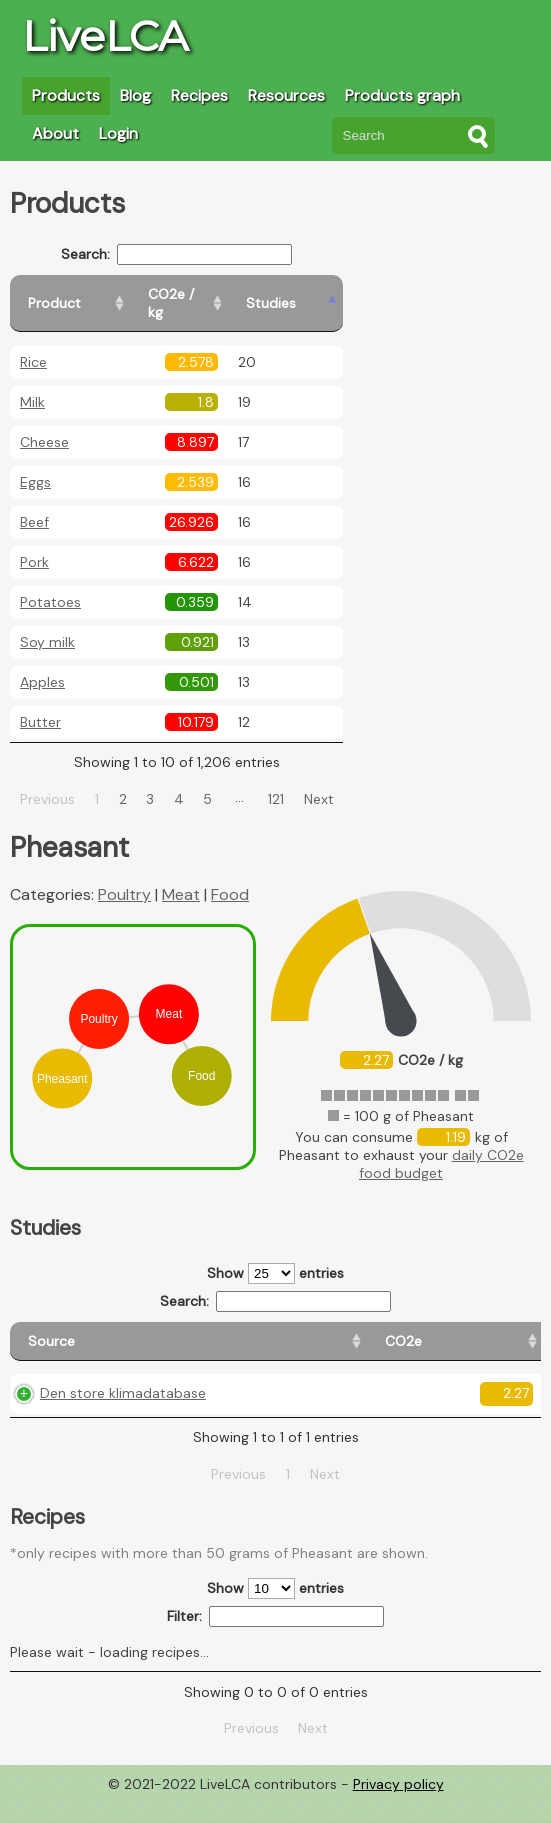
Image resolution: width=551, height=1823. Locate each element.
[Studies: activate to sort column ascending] (346, 294)
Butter (40, 704)
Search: (200, 254)
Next (342, 781)
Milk (32, 384)
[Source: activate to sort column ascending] (84, 1332)
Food (230, 876)
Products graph (402, 95)
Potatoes (50, 584)
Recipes (199, 95)
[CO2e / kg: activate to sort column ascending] (247, 294)
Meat (181, 876)
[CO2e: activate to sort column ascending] (194, 1332)
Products (66, 95)
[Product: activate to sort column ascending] (100, 294)
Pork (34, 544)
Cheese (44, 424)
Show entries (275, 1255)
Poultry (124, 876)
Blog (135, 95)
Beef (34, 504)
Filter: (275, 1639)
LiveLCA (105, 36)
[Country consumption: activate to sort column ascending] (393, 1332)
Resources (286, 95)
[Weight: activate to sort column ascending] (501, 1332)
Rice (33, 344)
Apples (42, 664)
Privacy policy (398, 1808)
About (55, 133)
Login (118, 133)
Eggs (35, 464)
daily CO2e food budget (441, 1146)
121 (300, 781)
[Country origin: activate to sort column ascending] (279, 1332)
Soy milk (47, 624)
